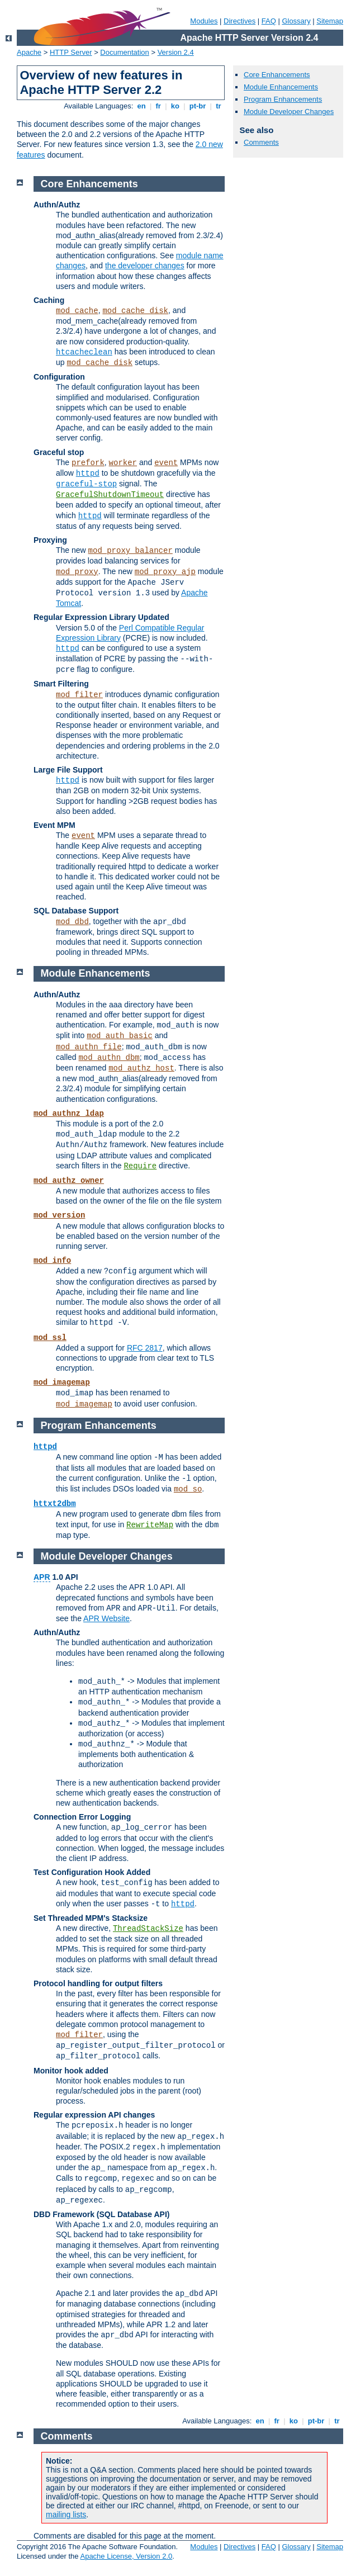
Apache (29, 52)
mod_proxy (77, 571)
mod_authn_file (89, 1047)
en (141, 106)
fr (158, 106)
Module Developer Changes (289, 111)
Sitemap (329, 21)
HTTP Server (71, 52)
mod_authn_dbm (108, 1057)
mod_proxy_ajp (165, 571)
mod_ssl (50, 1337)
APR (42, 1577)
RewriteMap (149, 1525)
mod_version (59, 1215)
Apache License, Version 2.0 (126, 2556)
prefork (88, 462)
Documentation (124, 52)
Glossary (296, 21)
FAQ (269, 21)
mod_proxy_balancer (130, 550)
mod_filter (79, 694)
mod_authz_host (141, 1068)
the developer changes (144, 265)
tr (219, 106)
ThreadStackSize (148, 1928)
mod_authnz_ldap (69, 1113)
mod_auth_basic (120, 1035)
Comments (261, 142)
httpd (87, 473)
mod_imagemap (62, 1382)
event (166, 462)
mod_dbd (72, 921)
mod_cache (77, 310)
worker (123, 462)
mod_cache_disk (135, 310)
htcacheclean (84, 352)
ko (175, 106)
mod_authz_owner (69, 1180)
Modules (203, 21)
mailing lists (66, 2514)
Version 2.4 (176, 52)
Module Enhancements (281, 87)
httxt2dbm (55, 1503)
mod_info (52, 1260)
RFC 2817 (145, 1347)
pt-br (197, 106)
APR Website (106, 1618)
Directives (239, 21)
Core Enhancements (277, 74)
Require (140, 1166)
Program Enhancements (283, 99)
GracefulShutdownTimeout (110, 494)
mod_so (188, 1489)
